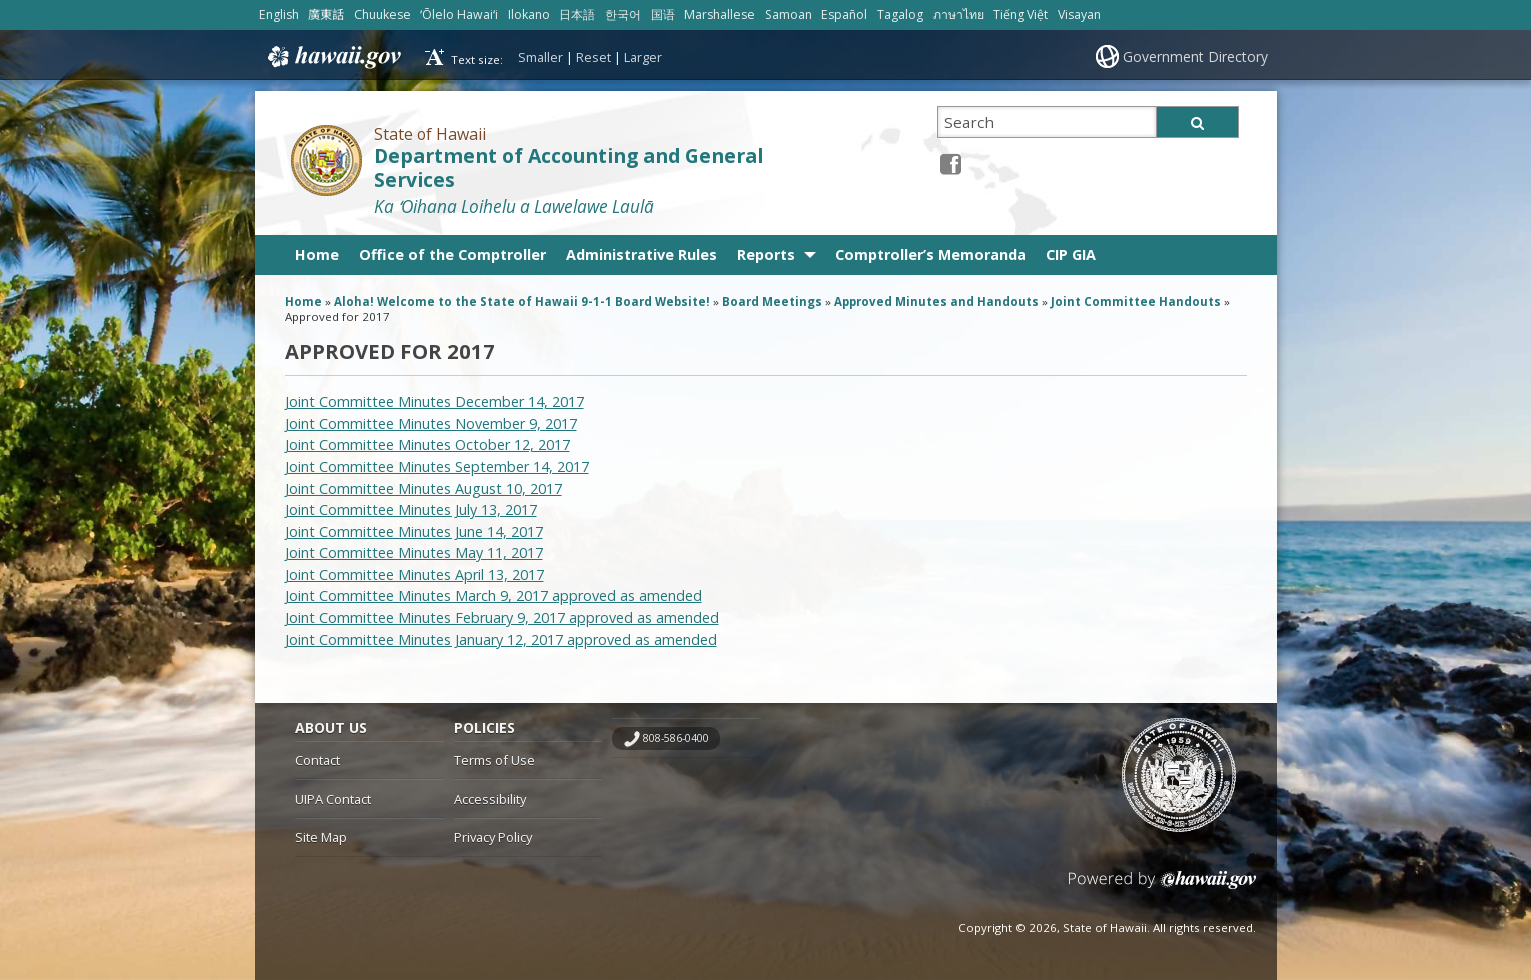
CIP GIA (1071, 254)
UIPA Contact (333, 799)
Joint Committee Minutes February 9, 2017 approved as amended (502, 617)
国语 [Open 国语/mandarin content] (663, 14)
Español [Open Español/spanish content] (844, 14)
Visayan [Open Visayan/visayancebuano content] (1079, 14)
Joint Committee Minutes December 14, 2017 (434, 401)
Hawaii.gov (332, 57)
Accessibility (490, 799)
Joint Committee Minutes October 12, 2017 (427, 444)
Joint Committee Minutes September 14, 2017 (437, 466)
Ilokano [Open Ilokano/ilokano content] (529, 14)
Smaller (540, 57)
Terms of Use (494, 760)
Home (317, 254)
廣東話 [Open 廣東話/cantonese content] (326, 14)
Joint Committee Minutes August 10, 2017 (423, 488)
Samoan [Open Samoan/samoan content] (788, 14)
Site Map (321, 837)
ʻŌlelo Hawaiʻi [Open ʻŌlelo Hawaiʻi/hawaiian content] (459, 14)
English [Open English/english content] (279, 14)
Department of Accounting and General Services (568, 168)
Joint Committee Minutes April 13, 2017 (414, 574)
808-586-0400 (676, 738)
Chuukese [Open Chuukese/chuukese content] (382, 14)
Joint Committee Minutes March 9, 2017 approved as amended (493, 595)
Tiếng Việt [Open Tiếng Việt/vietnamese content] (1020, 14)
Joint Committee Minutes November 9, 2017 (431, 423)
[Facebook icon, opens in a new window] (950, 163)
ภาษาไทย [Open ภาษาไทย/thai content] (958, 14)
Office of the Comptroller (452, 254)
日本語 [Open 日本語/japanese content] (577, 14)
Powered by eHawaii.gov (1162, 887)
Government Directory (1195, 56)
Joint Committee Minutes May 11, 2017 (414, 552)
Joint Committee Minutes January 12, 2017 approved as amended (501, 639)
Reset (593, 57)
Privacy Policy (493, 837)
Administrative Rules (641, 254)
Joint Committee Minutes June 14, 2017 (414, 531)
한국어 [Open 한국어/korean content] (623, 14)
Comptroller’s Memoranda (930, 254)
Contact (317, 760)
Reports (766, 254)
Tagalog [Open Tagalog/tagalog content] (900, 14)
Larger (643, 57)
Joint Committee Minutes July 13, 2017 (411, 509)
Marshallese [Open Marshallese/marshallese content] (719, 14)
